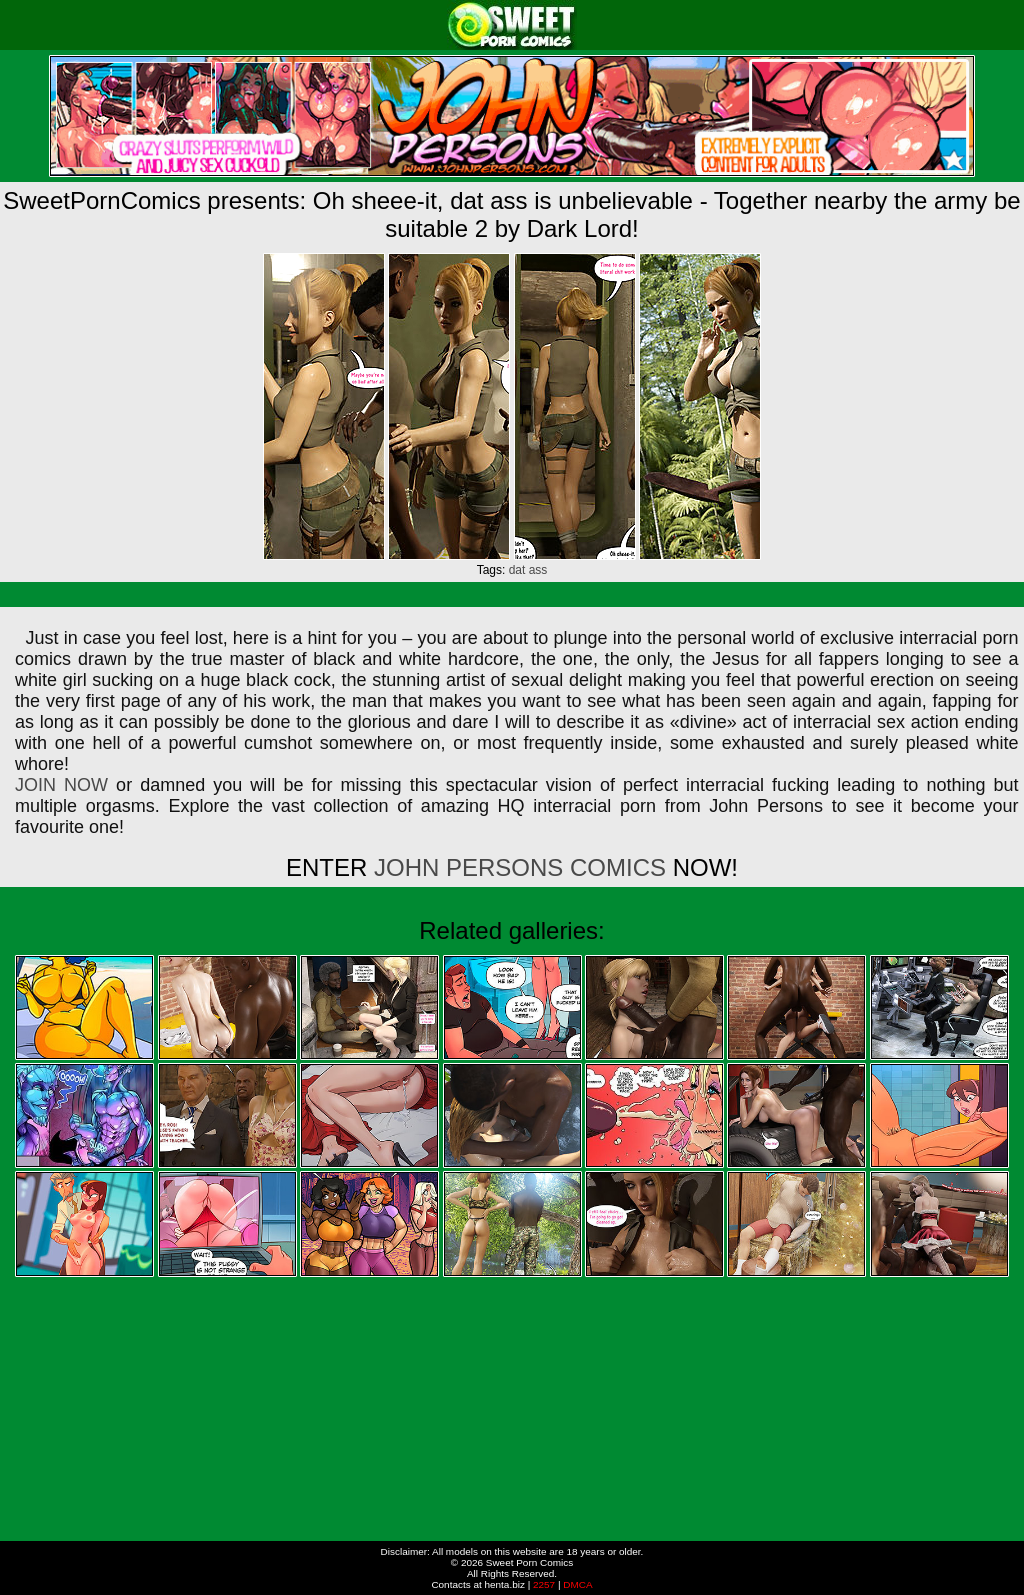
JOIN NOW (61, 785)
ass (538, 570)
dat (517, 570)
